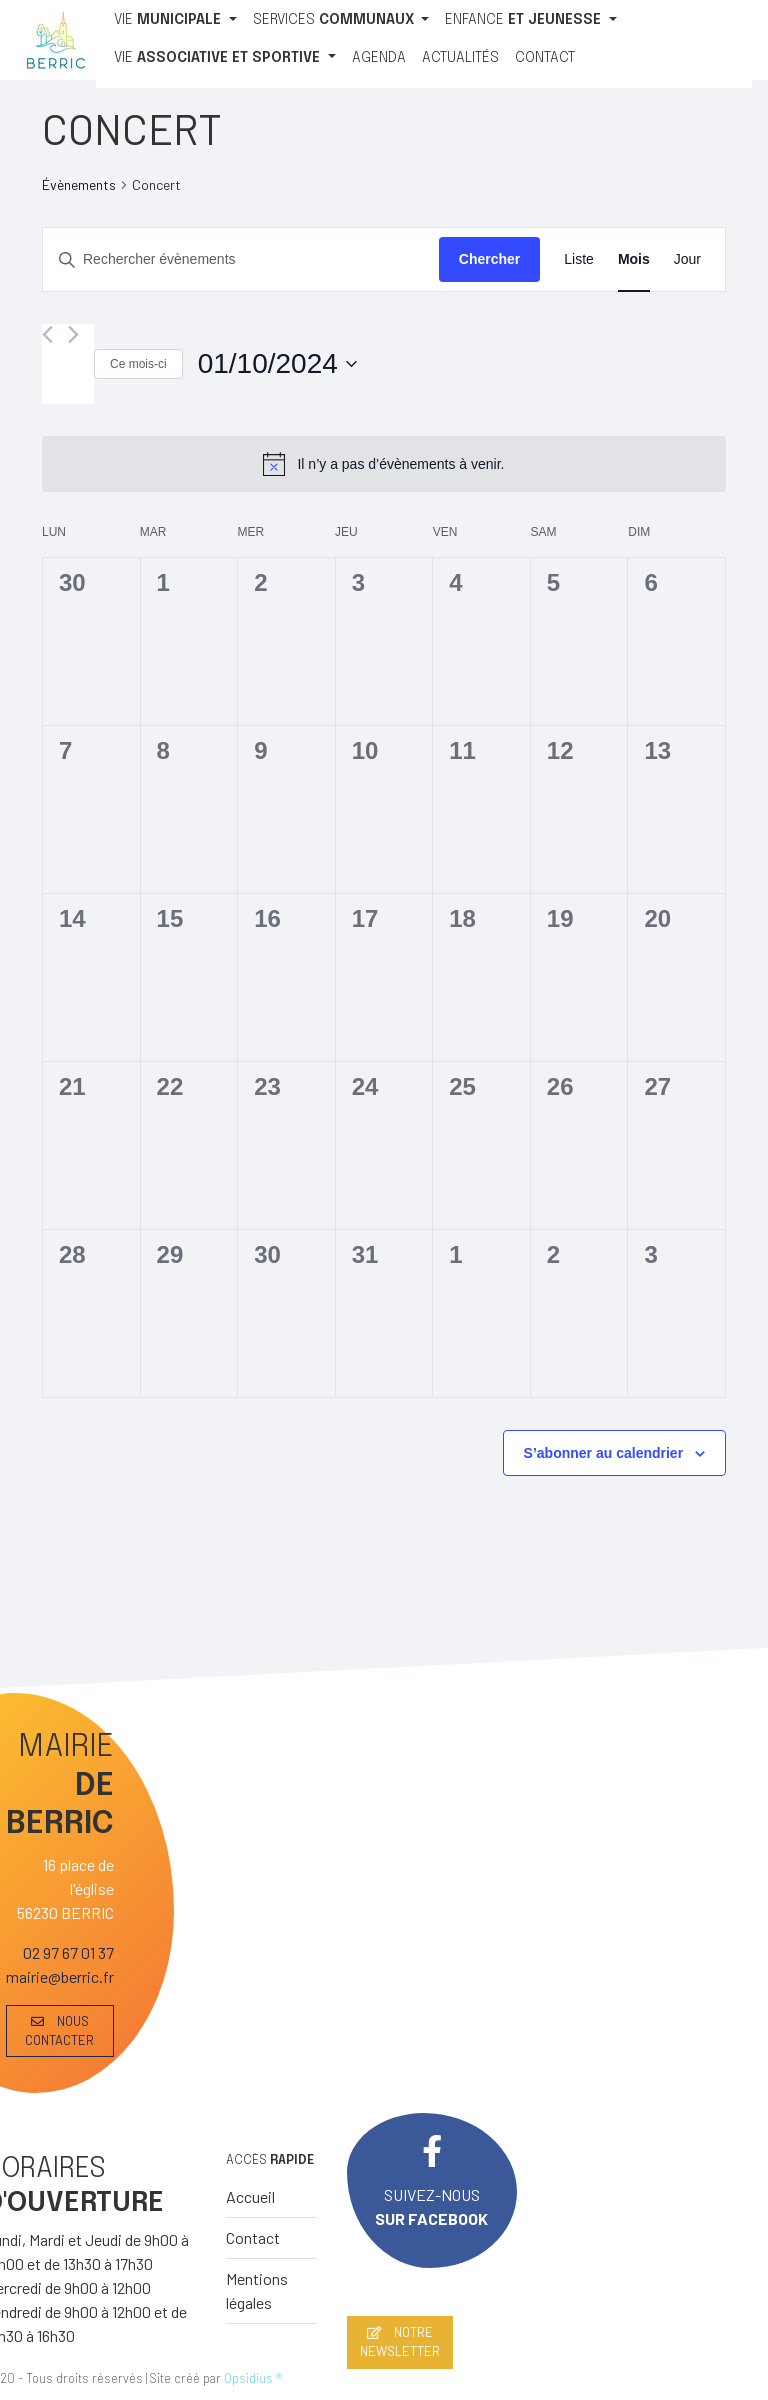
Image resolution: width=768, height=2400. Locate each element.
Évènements (79, 184)
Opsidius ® (253, 2378)
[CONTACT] (545, 59)
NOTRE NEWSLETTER (400, 2341)
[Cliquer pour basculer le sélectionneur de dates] (277, 364)
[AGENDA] (379, 59)
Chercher (489, 259)
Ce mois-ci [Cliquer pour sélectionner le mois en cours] (138, 364)
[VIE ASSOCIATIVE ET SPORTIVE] (225, 59)
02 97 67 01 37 (68, 1952)
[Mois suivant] (73, 334)
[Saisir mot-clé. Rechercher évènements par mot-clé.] (241, 259)
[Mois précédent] (47, 334)
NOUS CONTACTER (59, 2030)
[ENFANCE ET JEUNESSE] (531, 21)
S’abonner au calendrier (604, 1453)
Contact (253, 2237)
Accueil (250, 2196)
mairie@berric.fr (60, 1976)
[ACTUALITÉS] (460, 59)
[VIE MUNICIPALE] (175, 21)
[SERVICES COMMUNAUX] (341, 21)
